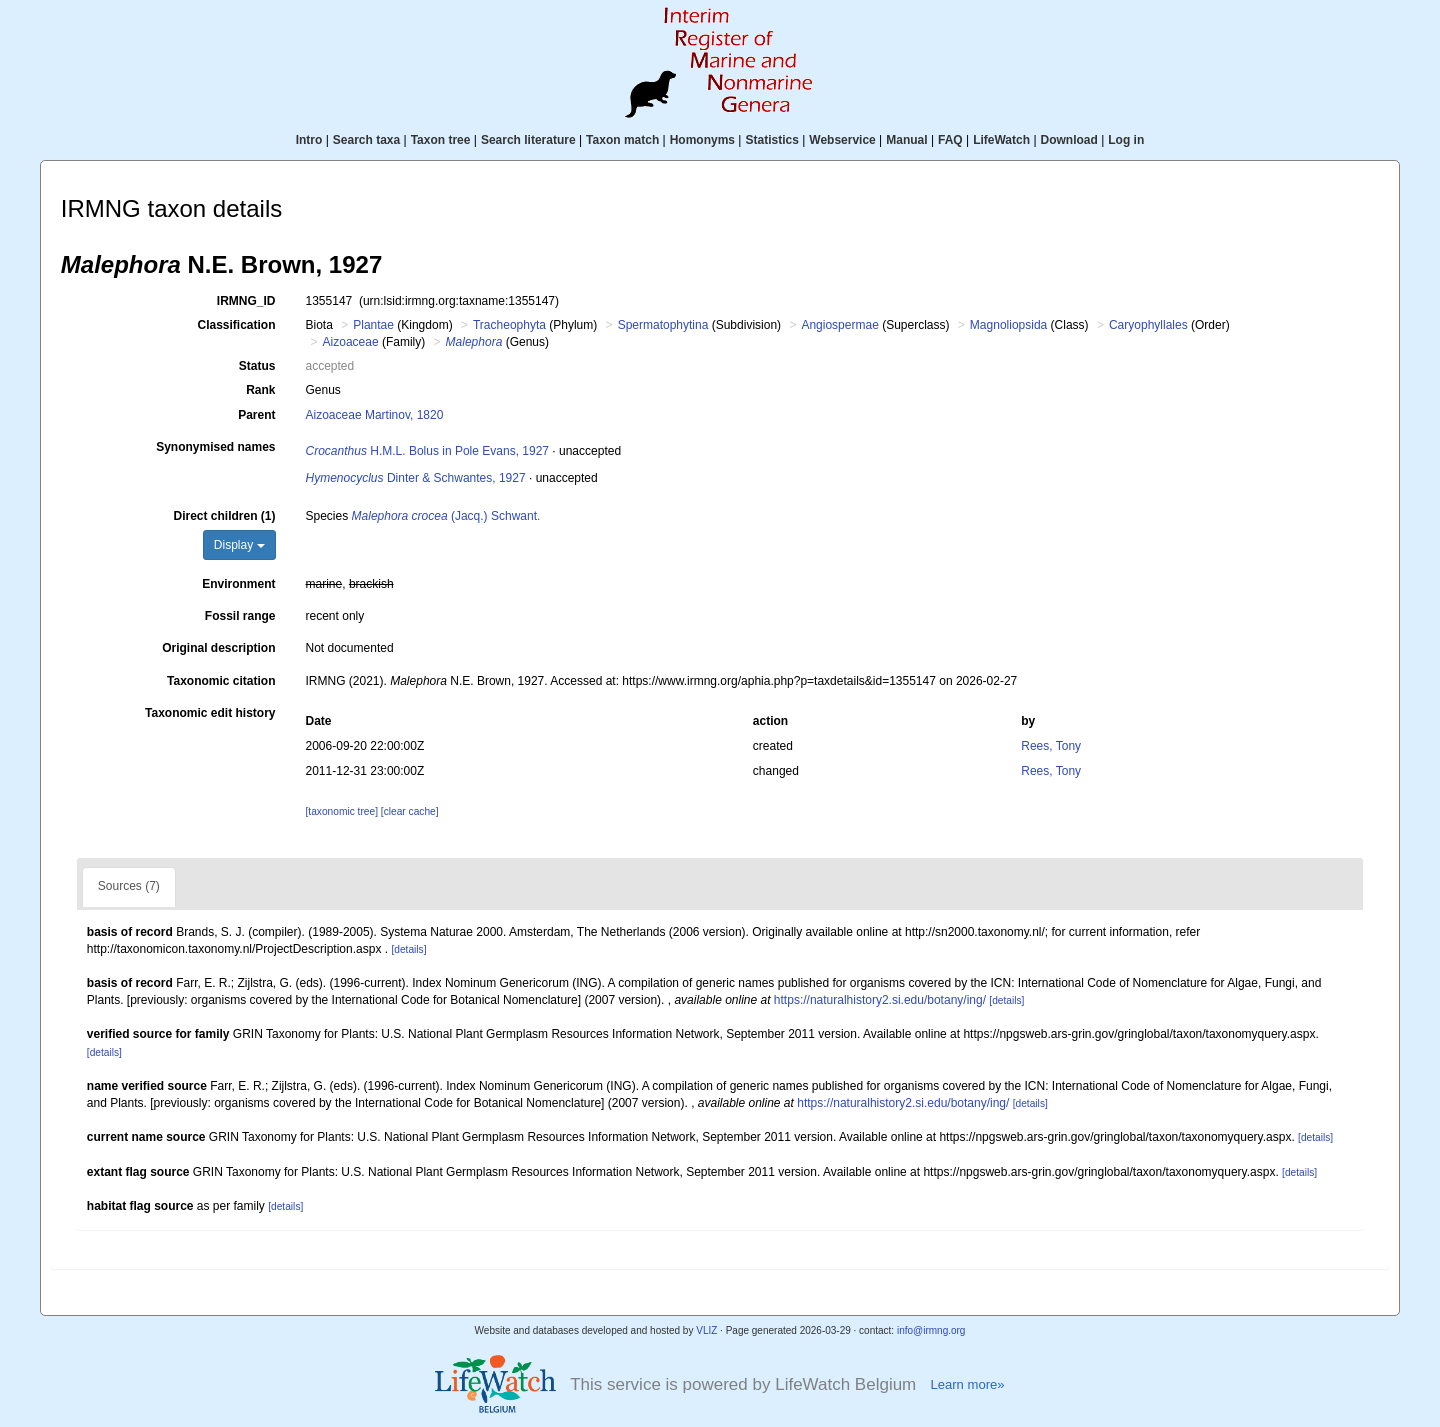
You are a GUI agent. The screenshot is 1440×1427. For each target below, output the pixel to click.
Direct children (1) (224, 516)
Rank (260, 390)
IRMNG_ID (246, 301)
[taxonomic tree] (342, 811)
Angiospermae (839, 325)
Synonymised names (215, 447)
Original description (218, 648)
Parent (256, 415)
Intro (309, 140)
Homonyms (702, 140)
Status (257, 366)
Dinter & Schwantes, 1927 (416, 478)
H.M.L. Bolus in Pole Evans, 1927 (427, 451)
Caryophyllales (1148, 325)
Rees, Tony (1051, 746)
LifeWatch (1001, 140)
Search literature (528, 140)
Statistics (771, 140)
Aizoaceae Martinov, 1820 (375, 415)
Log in (1126, 140)
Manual (906, 140)
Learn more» (967, 1384)
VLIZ (706, 1330)
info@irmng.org (931, 1330)
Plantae (373, 325)
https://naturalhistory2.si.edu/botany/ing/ (880, 1000)
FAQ (950, 140)
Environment (238, 584)
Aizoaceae (351, 342)
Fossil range (240, 616)
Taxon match (622, 140)
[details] (408, 949)
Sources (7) (129, 886)
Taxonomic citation (221, 681)
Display (239, 545)
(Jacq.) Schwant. (446, 516)
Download (1069, 140)
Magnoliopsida (1008, 325)
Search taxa (366, 140)
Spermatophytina (663, 325)
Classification (236, 325)
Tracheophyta (509, 325)
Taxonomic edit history (210, 713)
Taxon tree (441, 140)
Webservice (842, 140)
